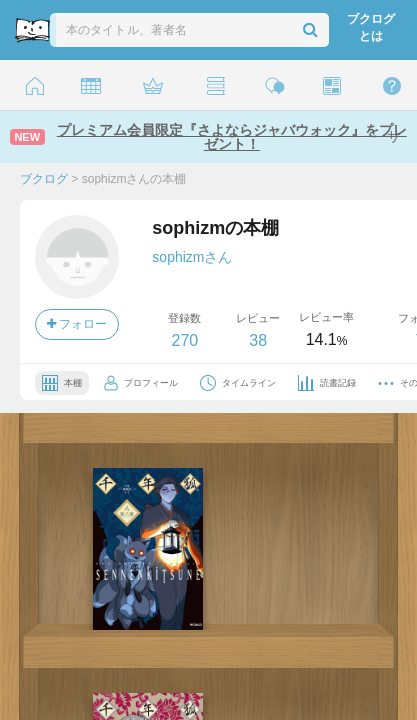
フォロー (77, 324)
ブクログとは (371, 27)
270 (184, 340)
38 (258, 340)
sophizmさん (192, 257)
